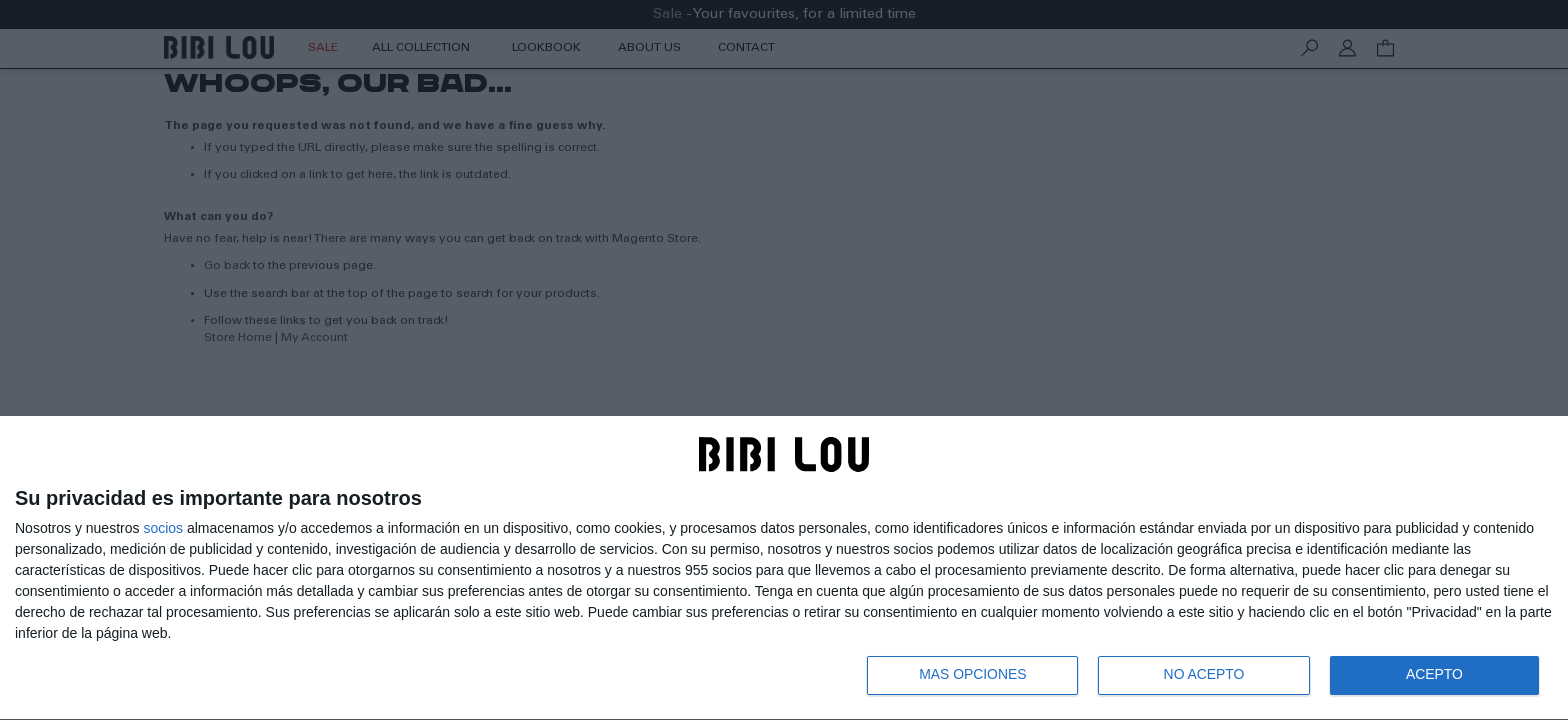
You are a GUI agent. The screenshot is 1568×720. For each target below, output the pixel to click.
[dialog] (784, 567)
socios (163, 527)
